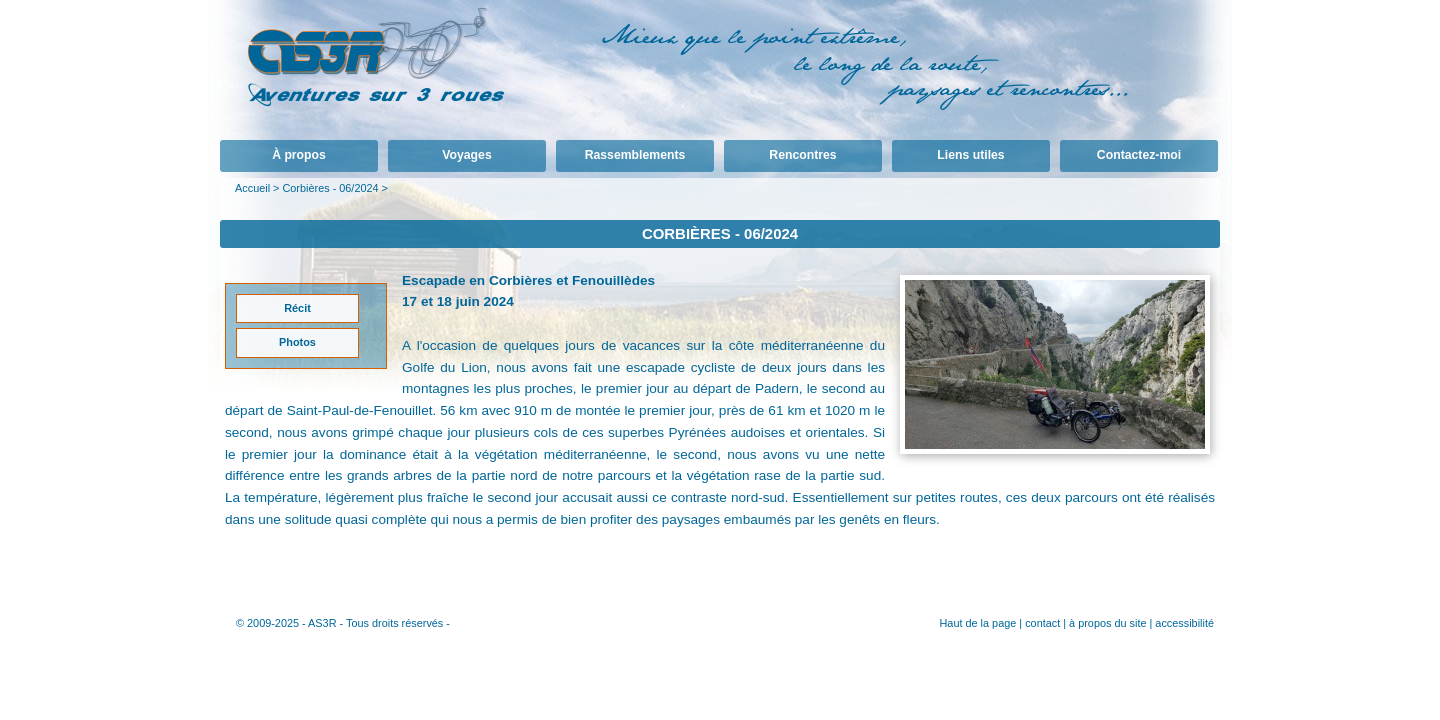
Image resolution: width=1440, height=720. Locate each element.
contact (1042, 623)
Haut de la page (977, 623)
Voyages (466, 155)
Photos (297, 342)
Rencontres (802, 155)
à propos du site (1107, 623)
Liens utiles (970, 155)
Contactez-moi (1139, 155)
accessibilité (1184, 623)
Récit (297, 308)
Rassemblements (635, 155)
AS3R (322, 623)
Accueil (252, 188)
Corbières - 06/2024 (330, 188)
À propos (299, 155)
